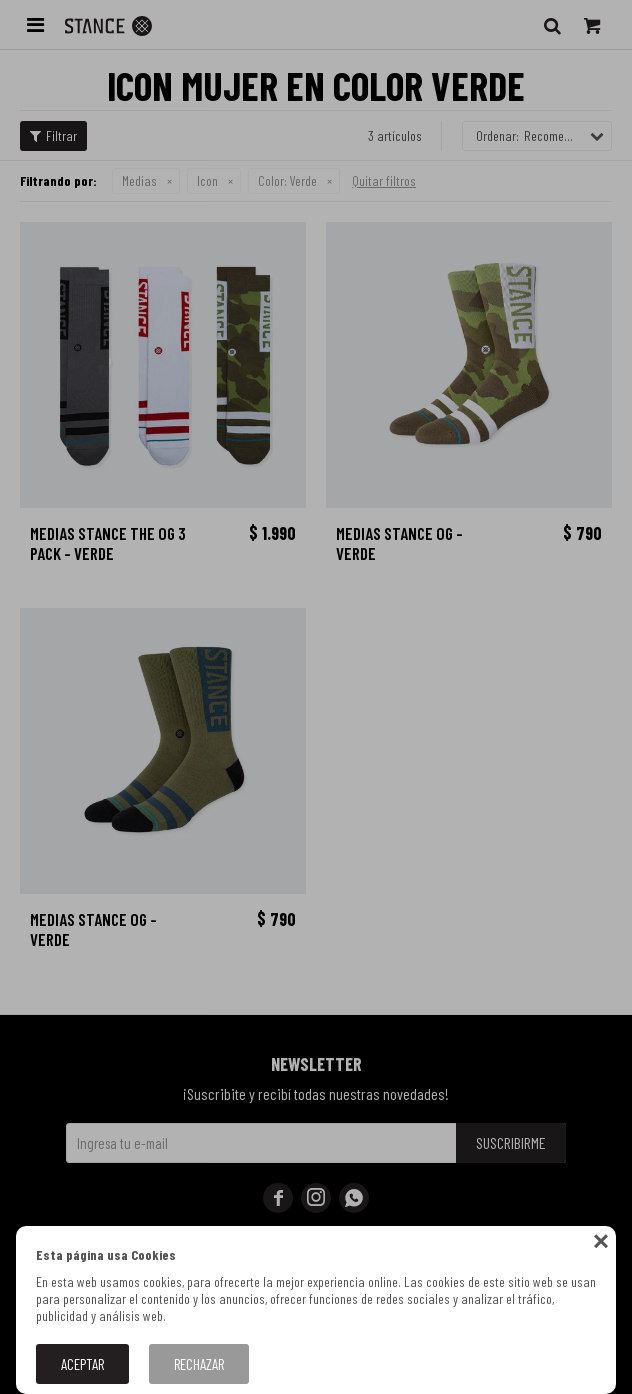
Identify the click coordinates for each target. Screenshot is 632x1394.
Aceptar (82, 1364)
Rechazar (199, 1364)
